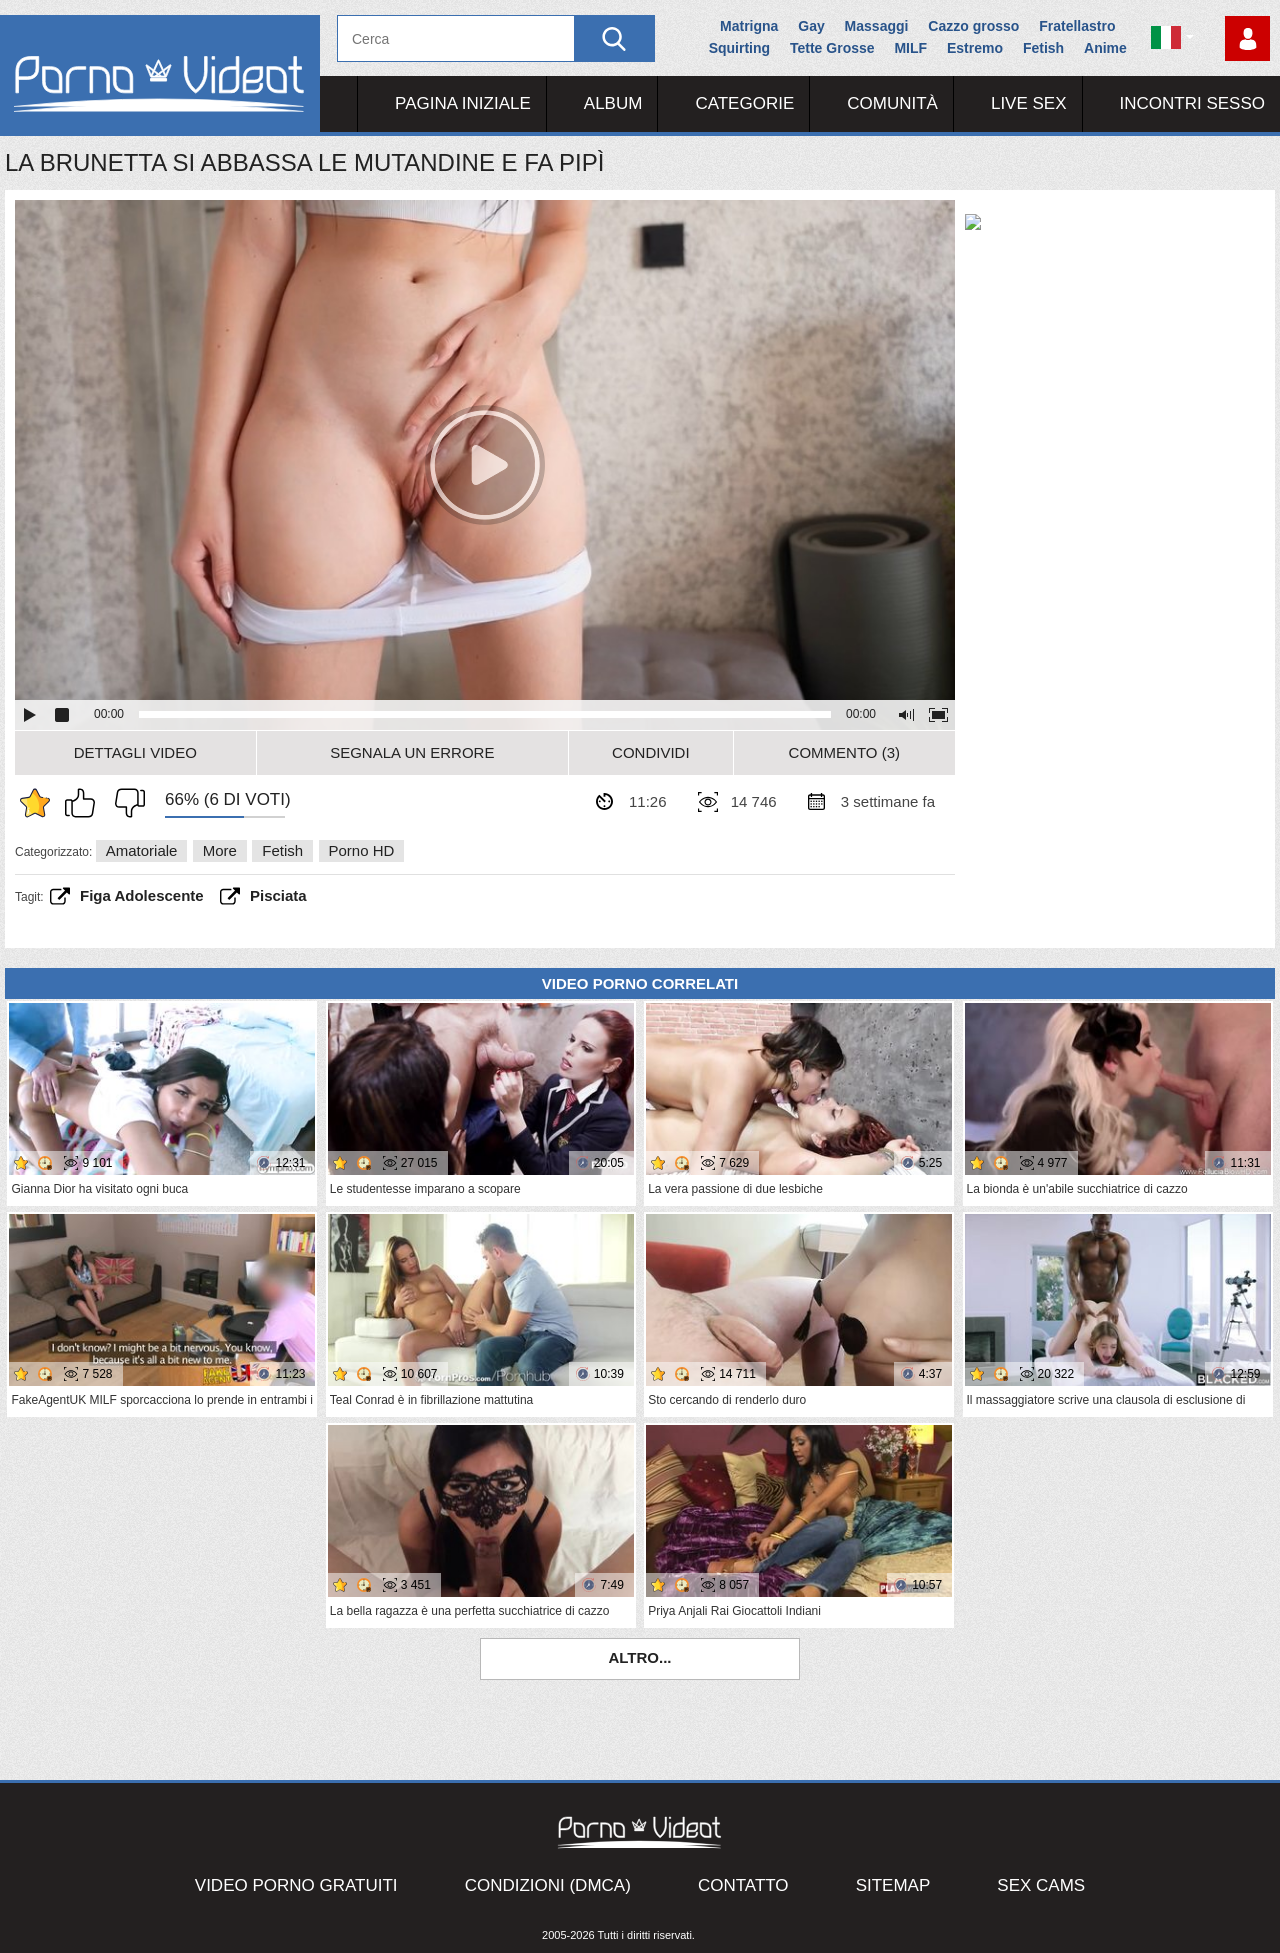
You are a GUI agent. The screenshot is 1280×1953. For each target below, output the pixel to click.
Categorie (744, 103)
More (220, 850)
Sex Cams (1041, 1885)
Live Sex (1029, 103)
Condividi (651, 752)
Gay (811, 26)
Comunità (892, 103)
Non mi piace (125, 803)
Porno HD (362, 850)
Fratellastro (1077, 26)
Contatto (743, 1885)
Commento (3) (844, 752)
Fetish (1043, 48)
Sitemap (893, 1885)
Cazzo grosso (973, 26)
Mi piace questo (85, 803)
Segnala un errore (412, 752)
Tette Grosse (832, 48)
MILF (910, 48)
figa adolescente (142, 895)
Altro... (639, 1657)
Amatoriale (142, 850)
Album (613, 103)
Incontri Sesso (1192, 103)
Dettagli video (135, 752)
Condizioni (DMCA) (548, 1885)
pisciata (278, 895)
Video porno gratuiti (296, 1885)
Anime (1105, 48)
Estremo (975, 48)
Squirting (739, 48)
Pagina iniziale (463, 103)
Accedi (1247, 38)
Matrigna (749, 26)
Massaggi (877, 26)
